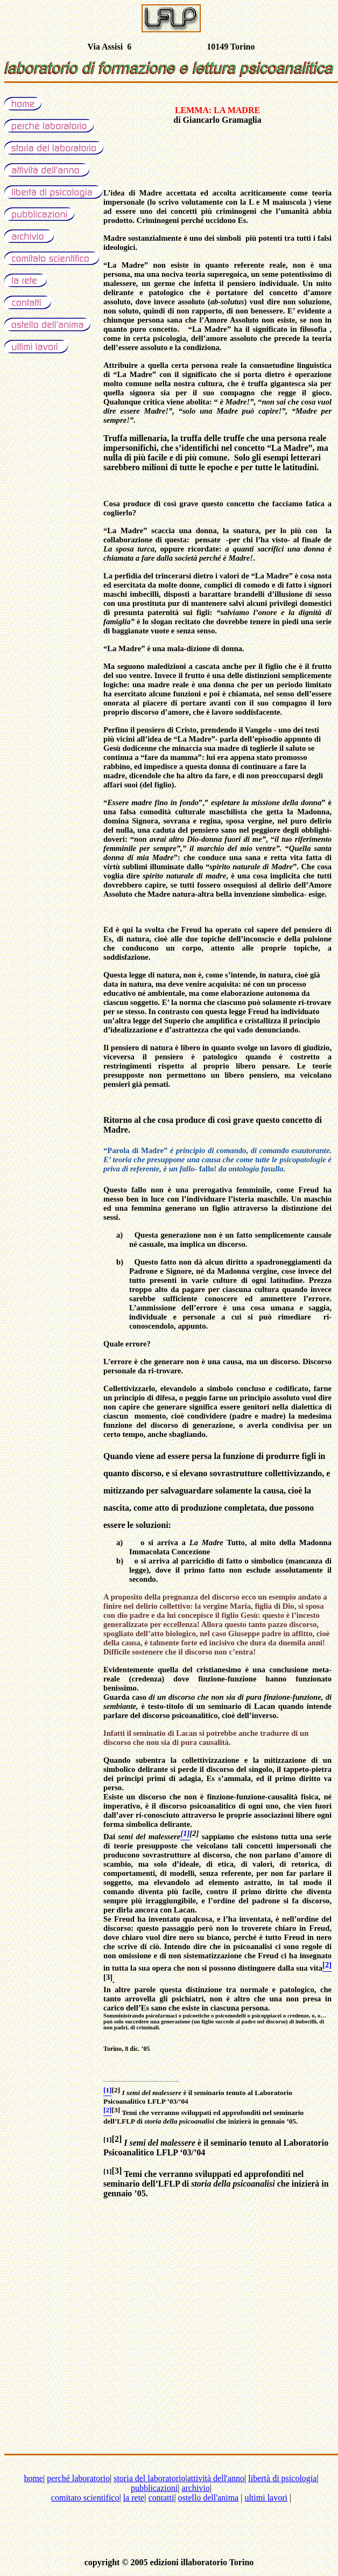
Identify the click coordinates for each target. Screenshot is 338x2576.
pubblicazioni (154, 2488)
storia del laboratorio (149, 2478)
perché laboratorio (78, 2478)
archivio (195, 2488)
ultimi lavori (265, 2497)
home (33, 2478)
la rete (134, 2497)
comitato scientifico (85, 2497)
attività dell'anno (215, 2478)
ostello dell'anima (208, 2497)
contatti (161, 2497)
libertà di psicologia (282, 2478)
